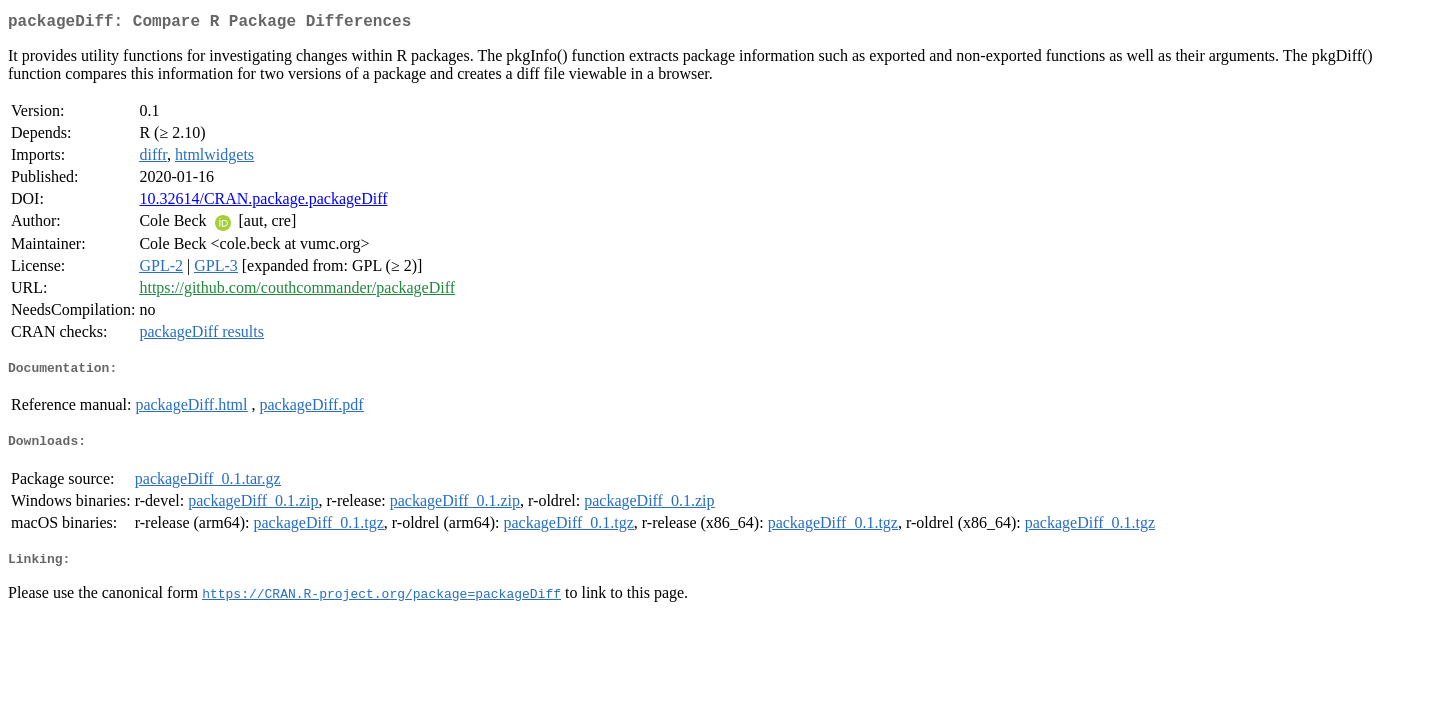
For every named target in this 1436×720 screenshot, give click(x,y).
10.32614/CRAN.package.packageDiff (263, 202)
